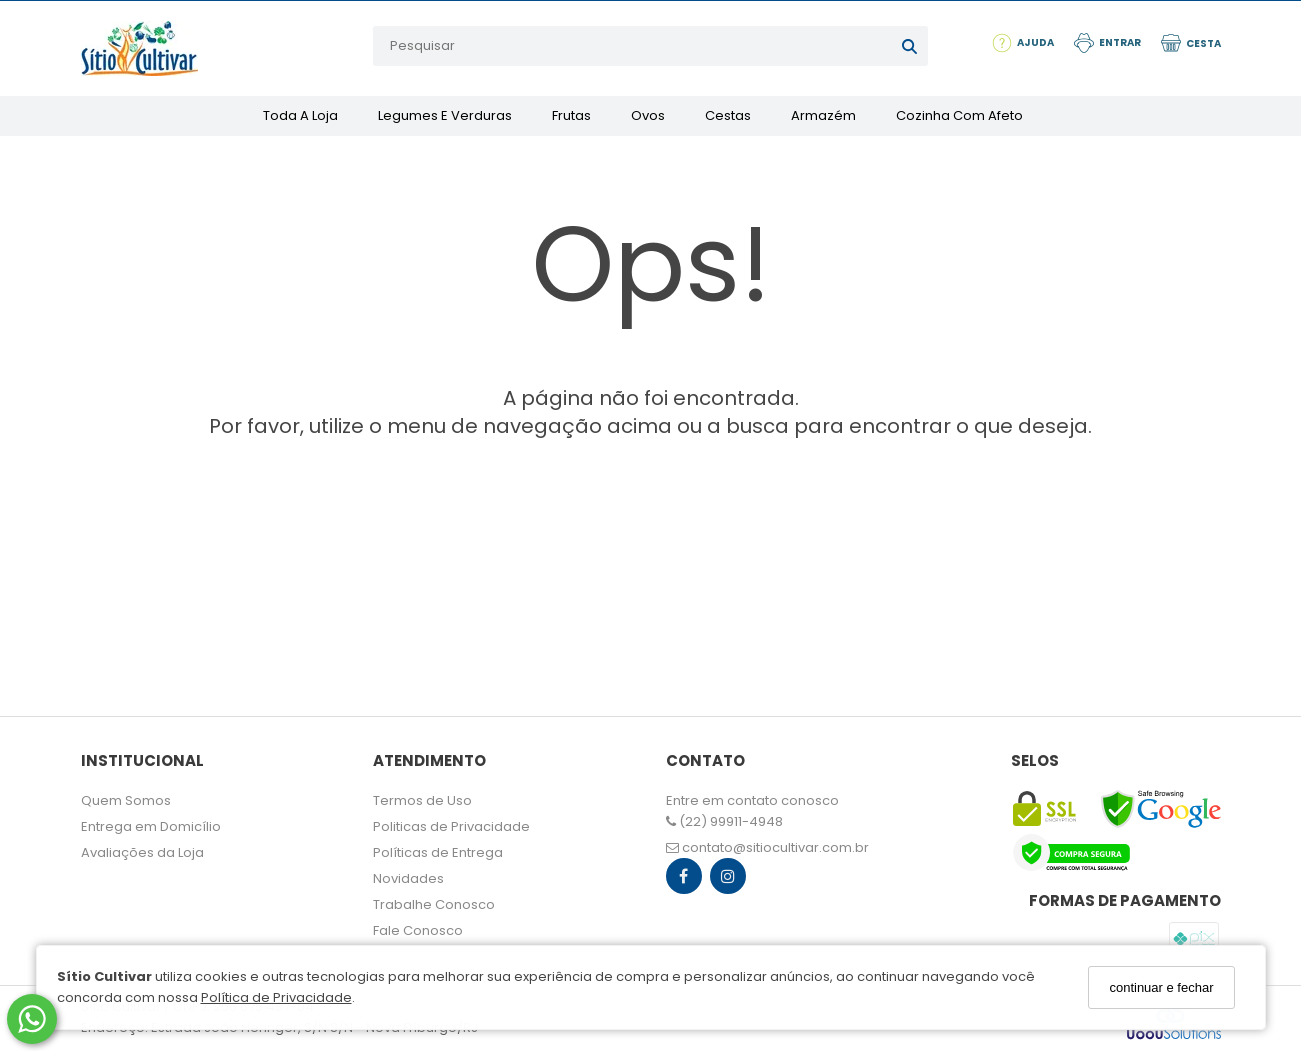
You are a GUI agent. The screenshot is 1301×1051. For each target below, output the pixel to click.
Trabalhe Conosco (434, 904)
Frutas (571, 115)
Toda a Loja (300, 115)
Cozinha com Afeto (959, 115)
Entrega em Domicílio (151, 826)
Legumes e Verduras (445, 115)
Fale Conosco (418, 930)
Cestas (728, 115)
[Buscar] (909, 46)
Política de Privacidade (276, 997)
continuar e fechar (1161, 987)
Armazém (823, 115)
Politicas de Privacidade (451, 826)
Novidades (408, 878)
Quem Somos (126, 800)
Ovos (648, 115)
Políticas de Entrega (438, 852)
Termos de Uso (422, 800)
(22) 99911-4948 (724, 821)
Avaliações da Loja (142, 852)
